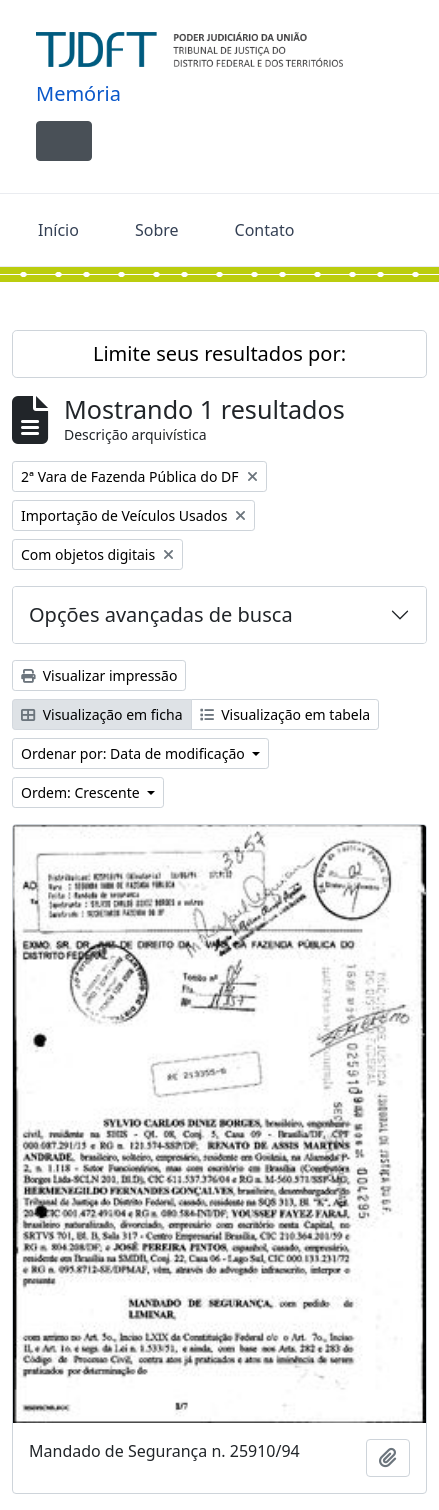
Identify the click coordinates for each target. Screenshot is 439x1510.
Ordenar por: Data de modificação (134, 753)
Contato (265, 230)
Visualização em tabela (285, 714)
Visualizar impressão (99, 675)
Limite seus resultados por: (219, 353)
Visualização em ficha (102, 714)
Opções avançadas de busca (161, 614)
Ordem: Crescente (82, 792)
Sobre (157, 230)
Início (58, 230)
